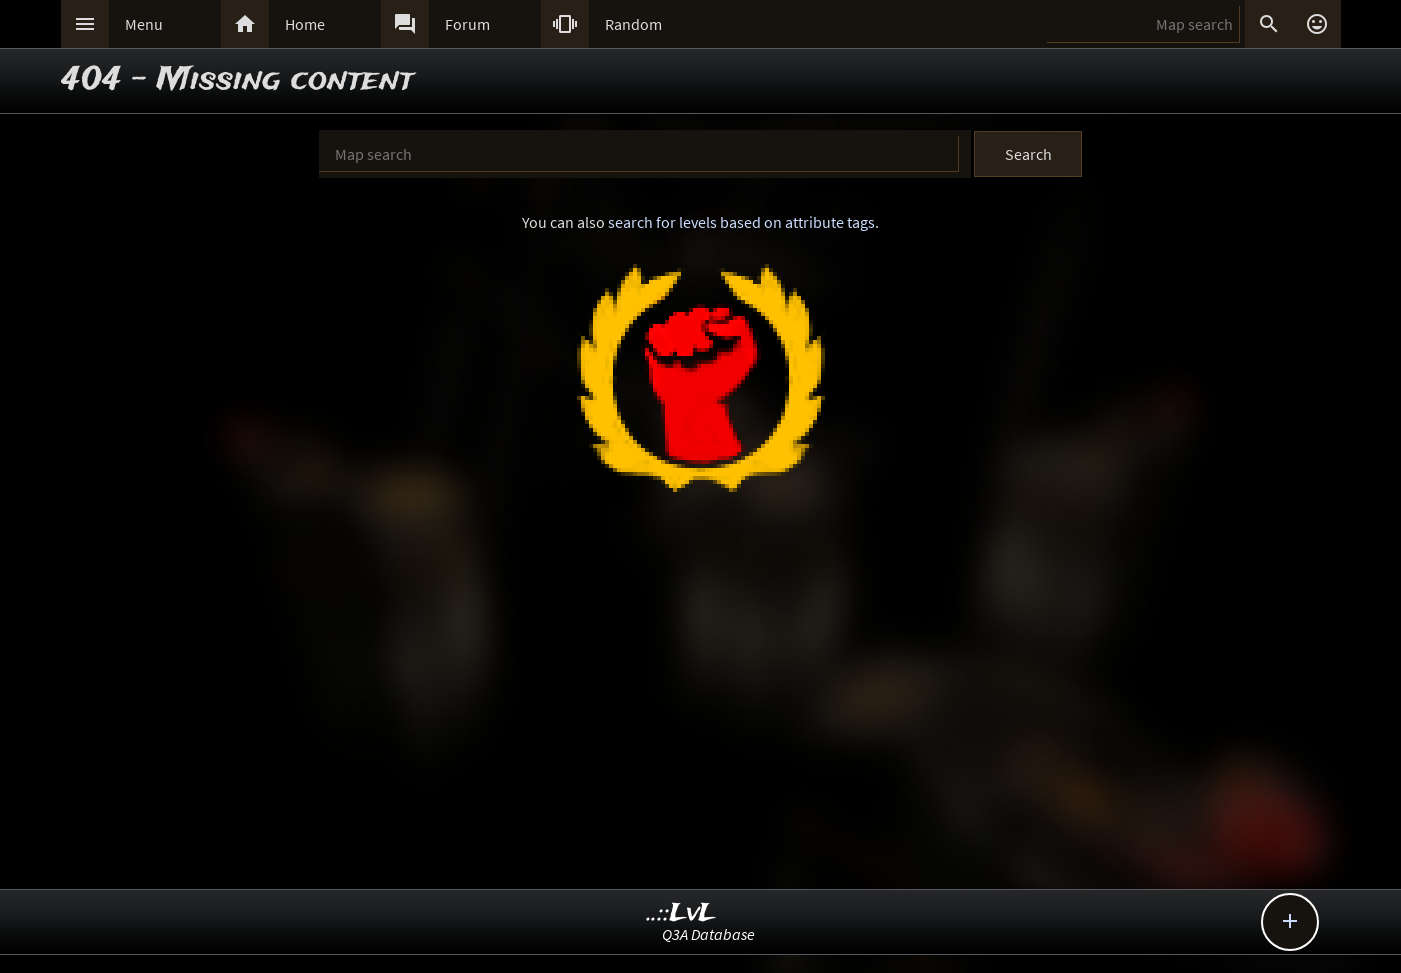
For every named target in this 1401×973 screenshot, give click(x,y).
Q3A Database (708, 934)
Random (633, 24)
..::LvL (681, 913)
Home (305, 24)
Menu (144, 24)
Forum (467, 24)
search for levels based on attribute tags (741, 222)
